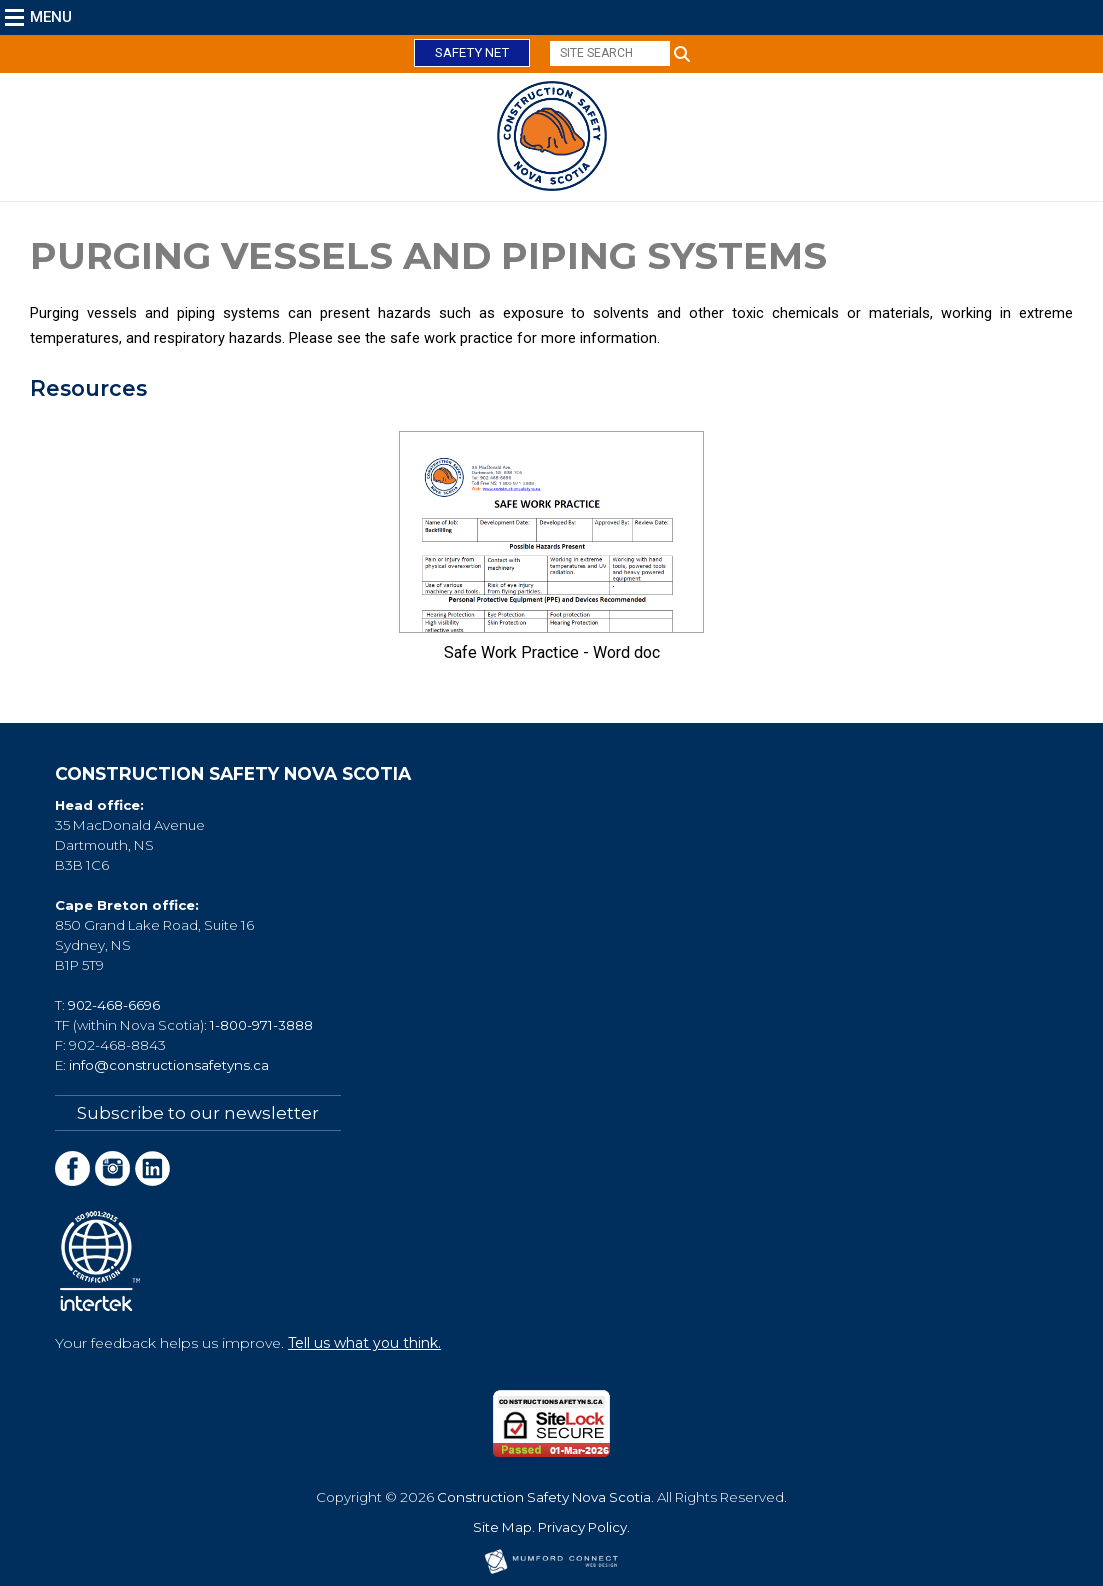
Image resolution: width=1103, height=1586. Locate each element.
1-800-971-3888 (261, 1025)
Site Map (502, 1527)
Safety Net (472, 52)
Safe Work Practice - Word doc (552, 652)
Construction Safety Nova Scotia (544, 1497)
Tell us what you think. (364, 1343)
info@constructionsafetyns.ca (169, 1065)
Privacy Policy (582, 1527)
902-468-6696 (114, 1005)
